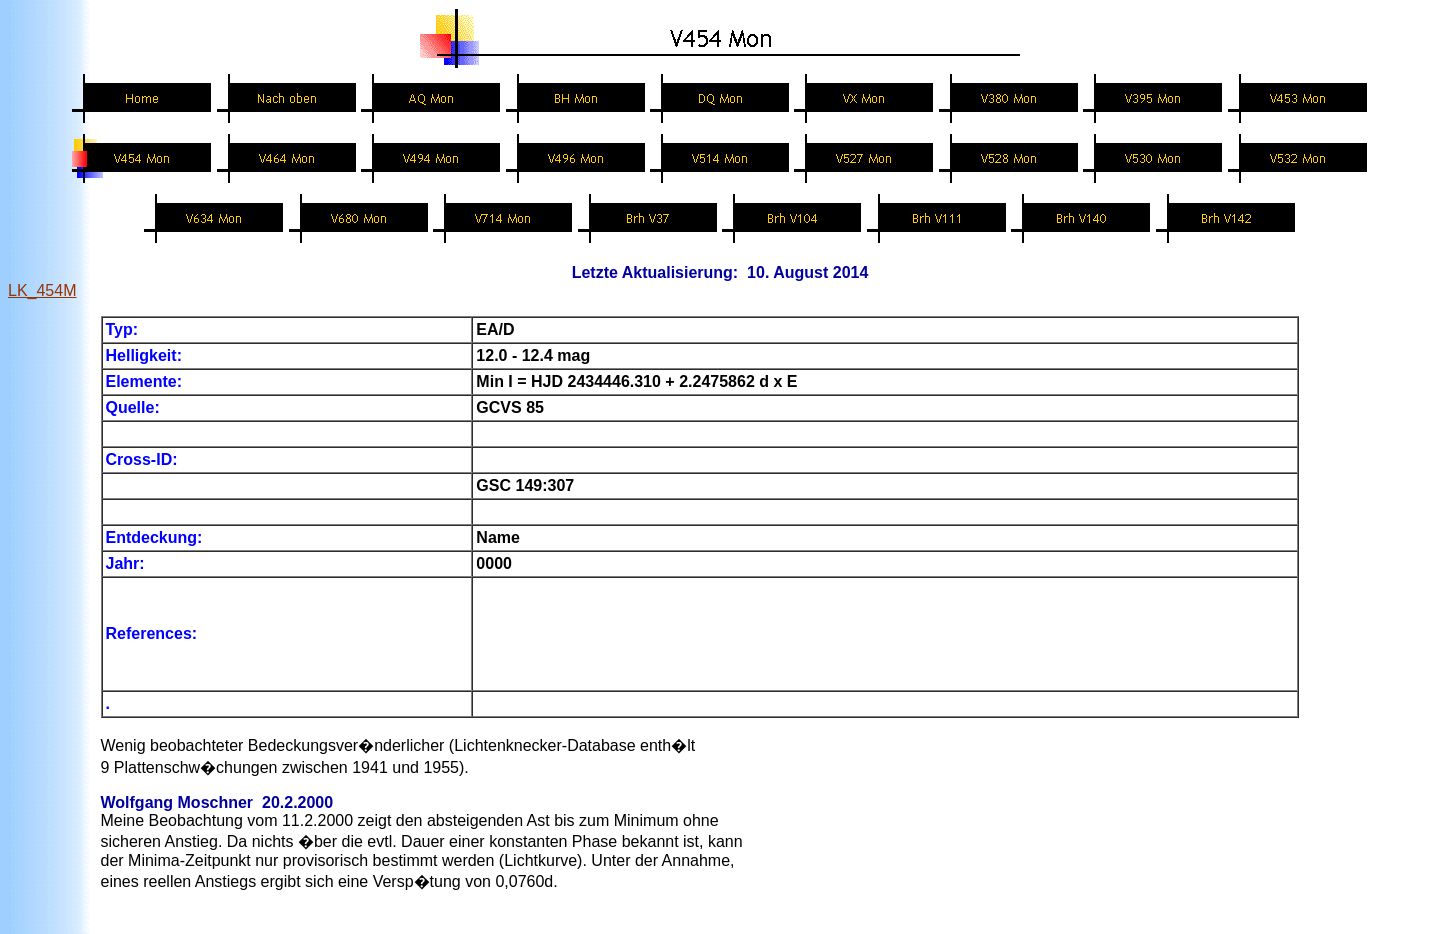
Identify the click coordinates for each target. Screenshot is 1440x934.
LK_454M (42, 290)
